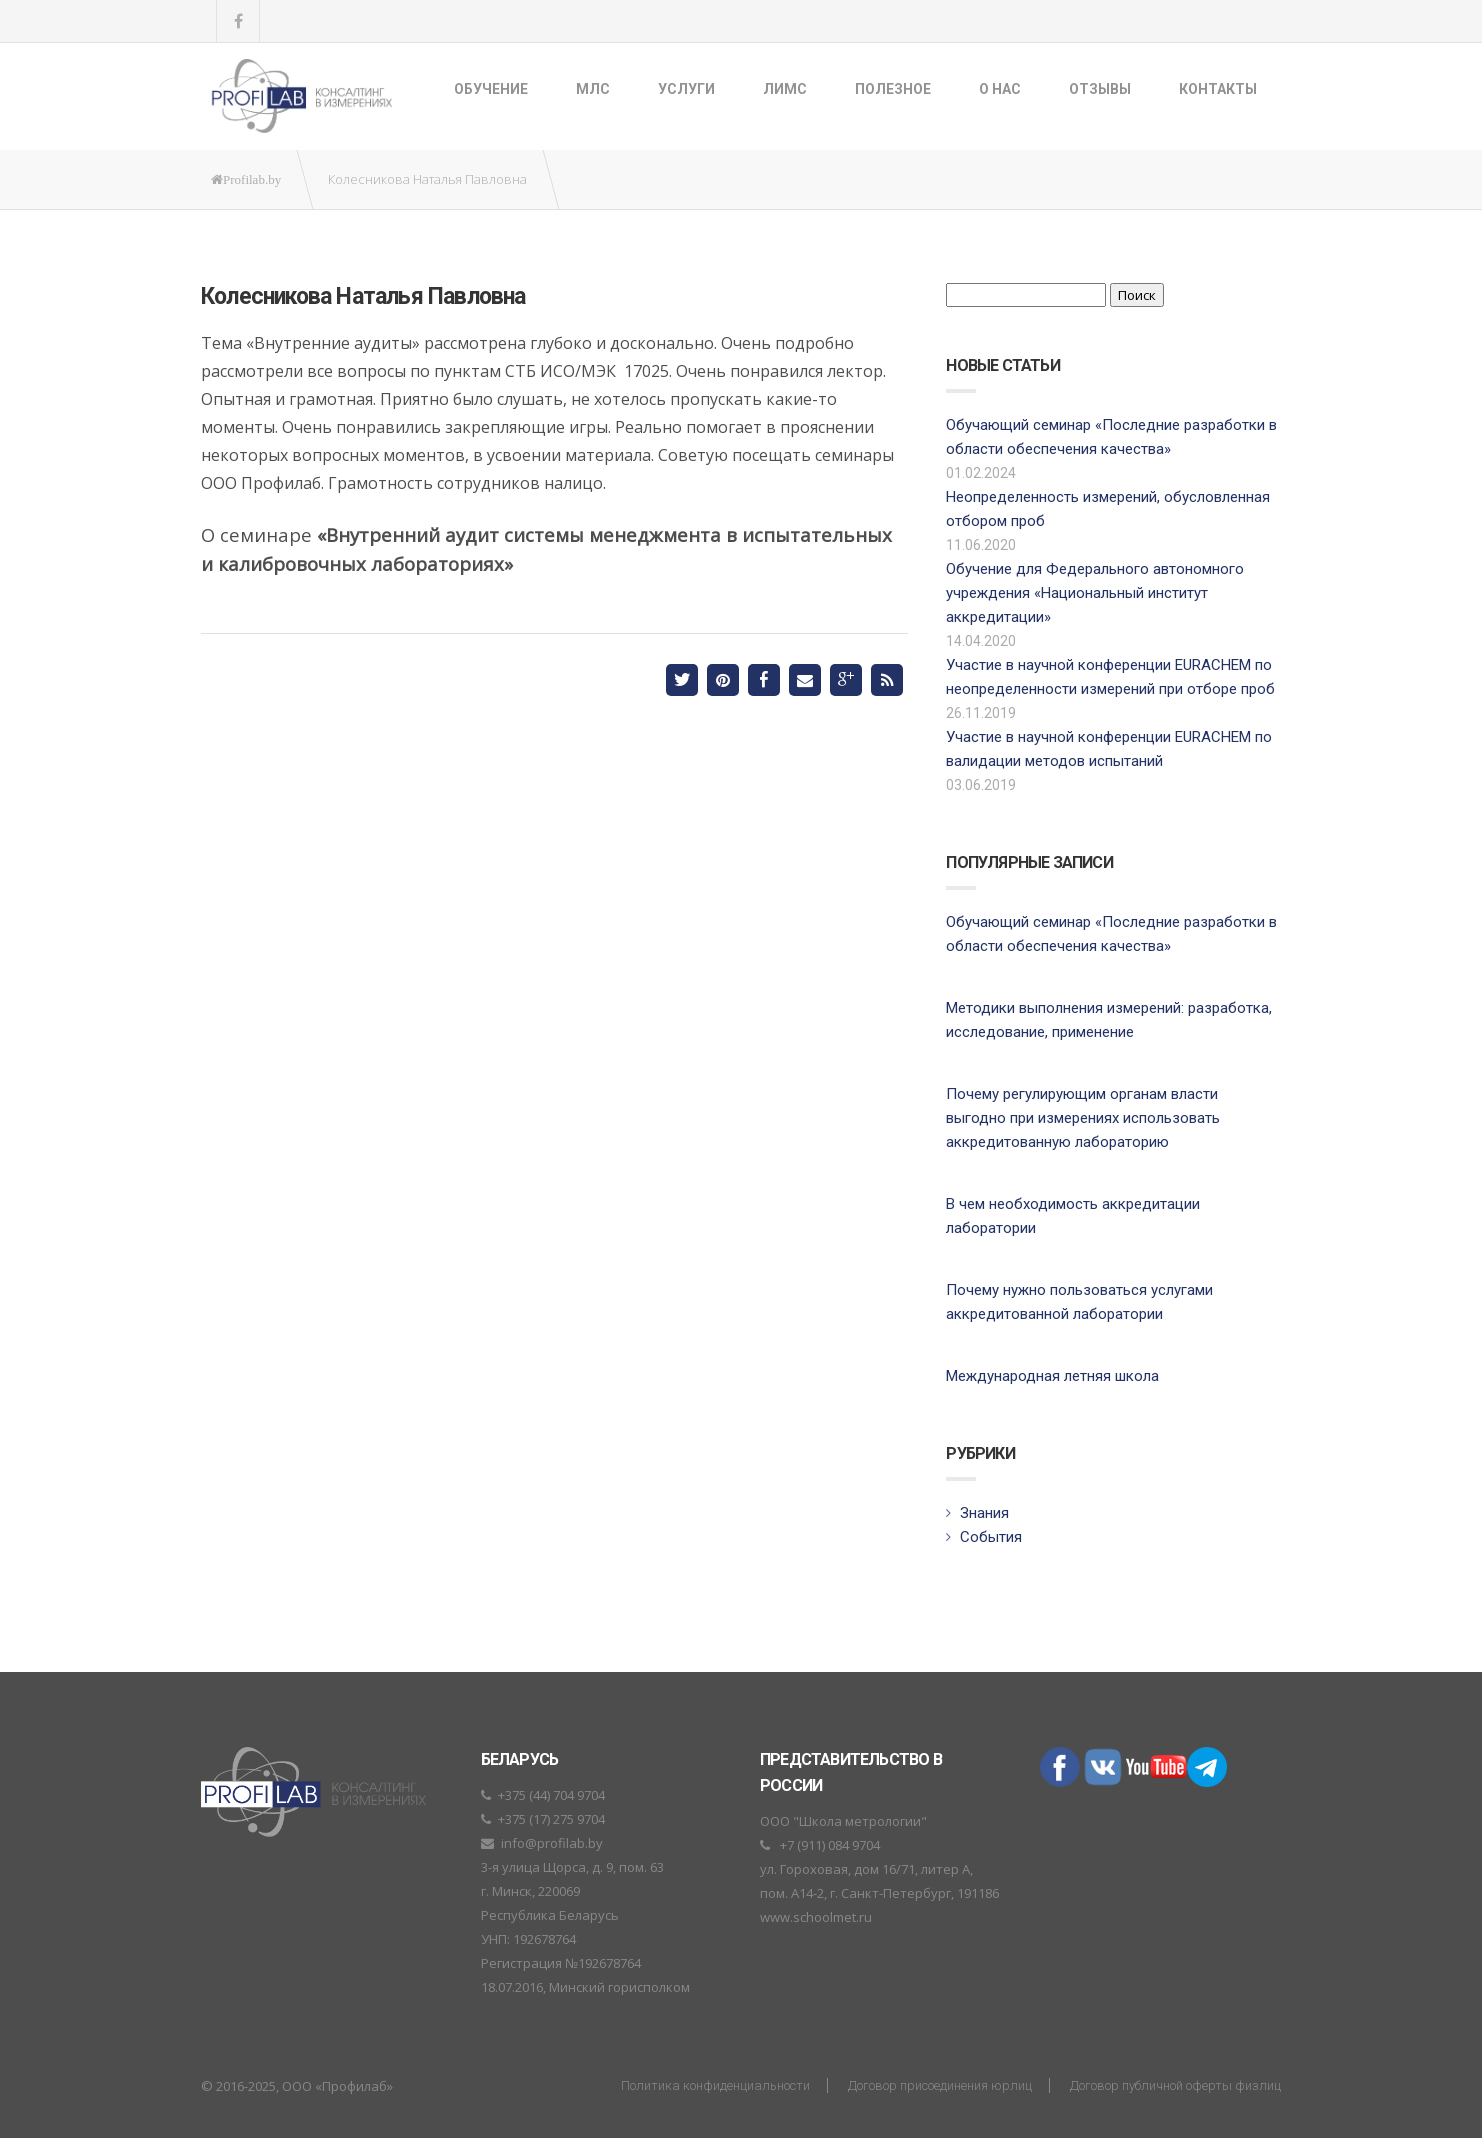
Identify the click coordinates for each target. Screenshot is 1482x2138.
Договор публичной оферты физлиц (1175, 2085)
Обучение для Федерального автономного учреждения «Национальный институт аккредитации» (1095, 593)
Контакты (1218, 89)
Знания (984, 1513)
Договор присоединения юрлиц (940, 2085)
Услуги (686, 89)
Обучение (491, 89)
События (991, 1537)
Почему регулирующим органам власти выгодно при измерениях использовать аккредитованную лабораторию (1083, 1118)
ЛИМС (785, 89)
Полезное (893, 89)
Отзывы (1100, 89)
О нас (1000, 89)
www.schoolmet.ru (816, 1917)
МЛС (593, 89)
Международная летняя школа (1052, 1376)
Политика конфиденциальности (715, 2085)
